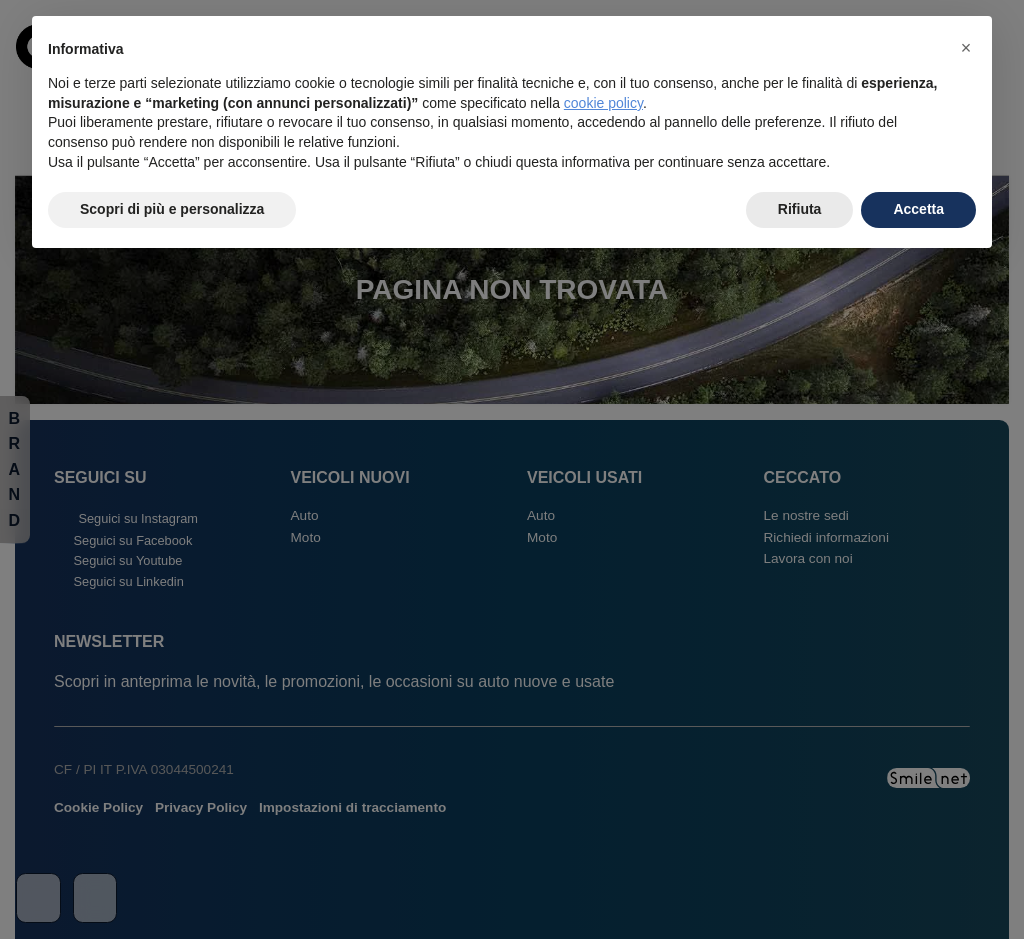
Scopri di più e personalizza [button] (172, 209)
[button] (966, 48)
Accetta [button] (918, 209)
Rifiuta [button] (800, 209)
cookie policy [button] (603, 103)
